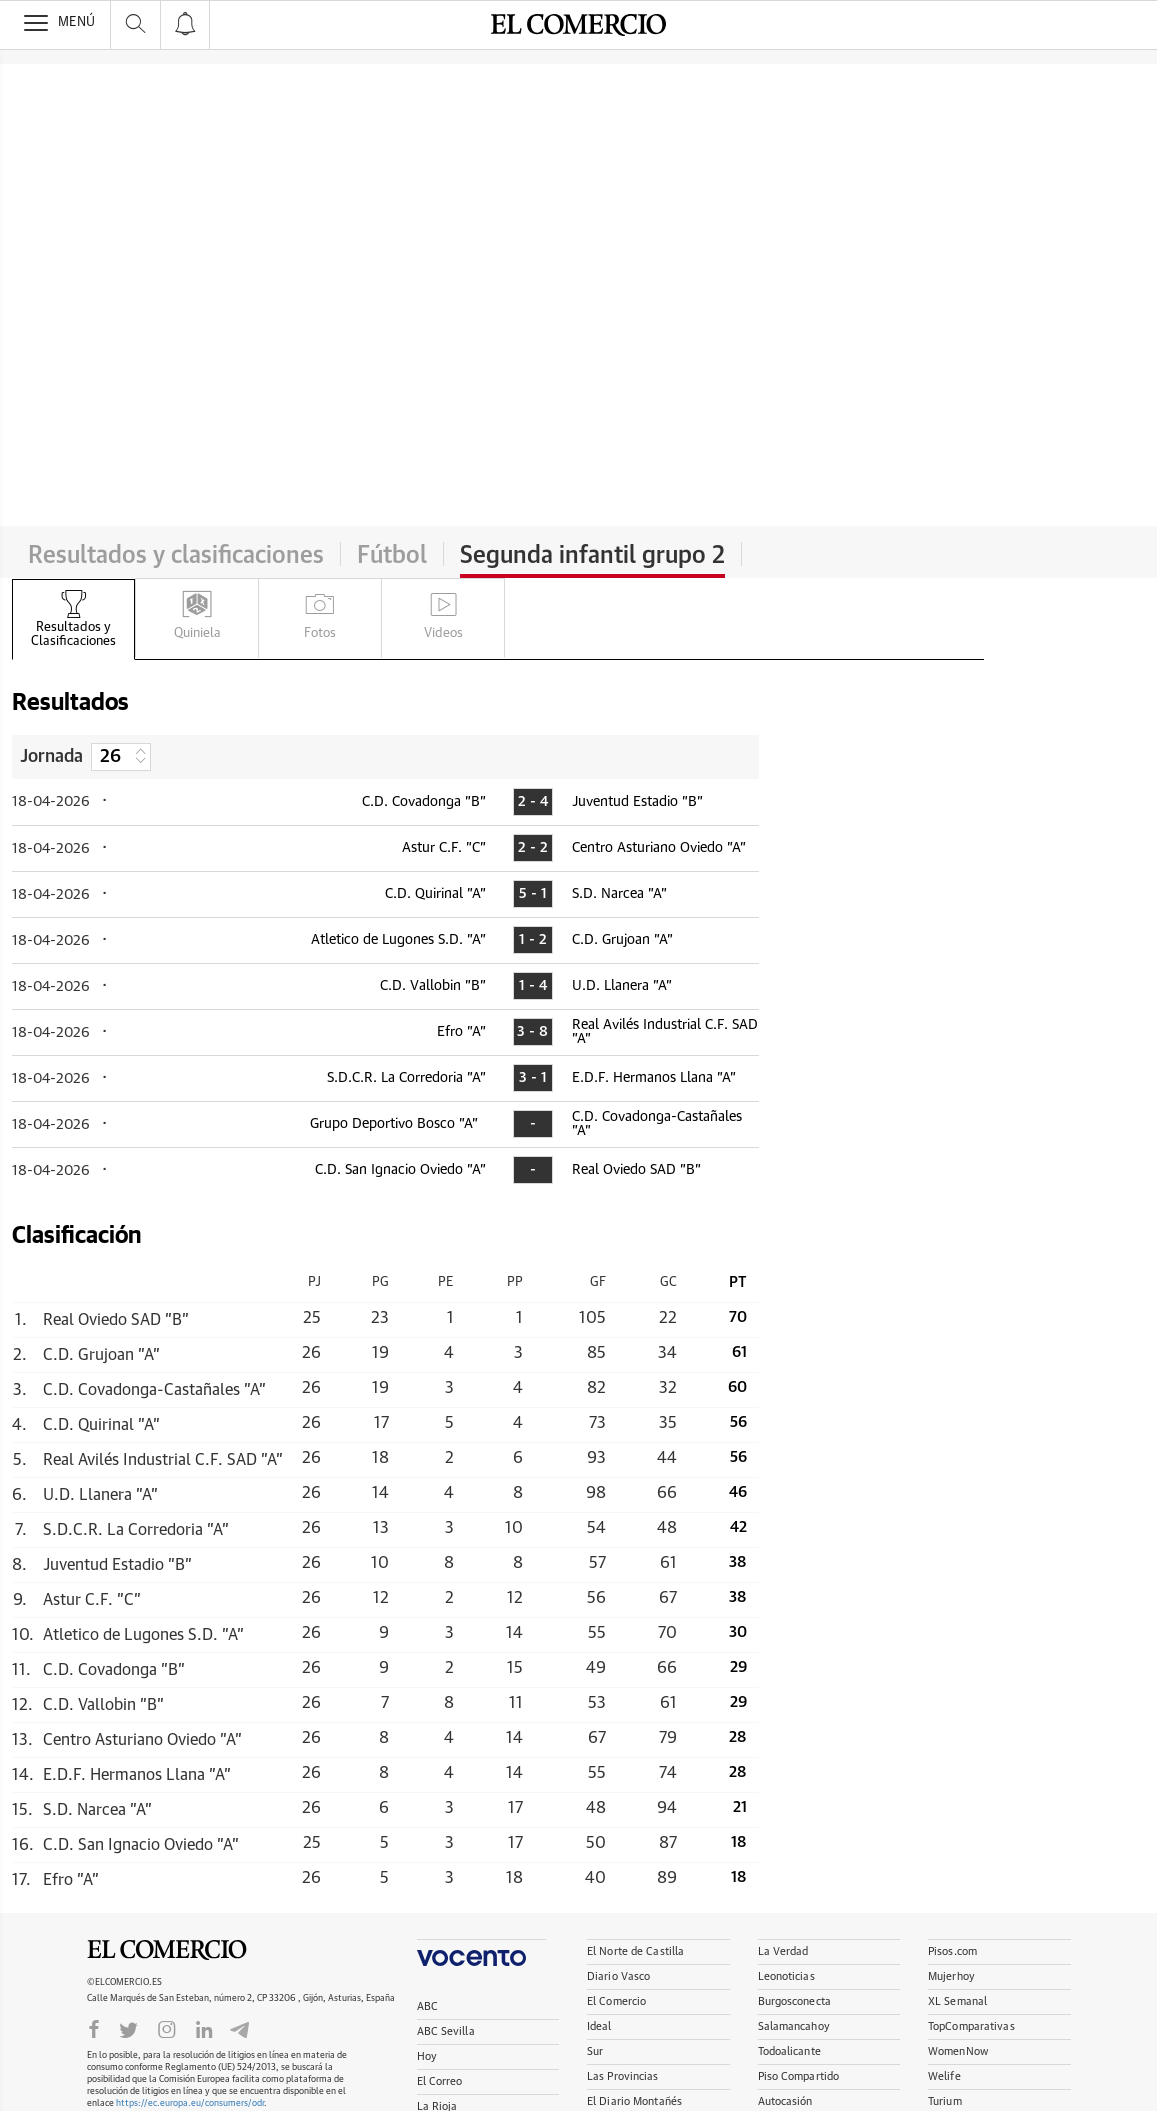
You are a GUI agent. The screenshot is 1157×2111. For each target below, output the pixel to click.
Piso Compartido (799, 2076)
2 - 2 (533, 848)
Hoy (427, 2056)
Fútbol (392, 556)
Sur (595, 2051)
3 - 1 (533, 1078)
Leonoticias (786, 1976)
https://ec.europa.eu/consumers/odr (190, 2103)
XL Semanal (957, 2001)
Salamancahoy (794, 2026)
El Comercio (167, 1950)
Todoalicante (789, 2051)
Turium (945, 2101)
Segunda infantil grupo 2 (592, 556)
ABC (427, 2006)
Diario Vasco (618, 1976)
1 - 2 (533, 940)
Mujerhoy (951, 1976)
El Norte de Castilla (635, 1951)
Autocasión (785, 2101)
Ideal (599, 2026)
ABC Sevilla (446, 2031)
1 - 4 (533, 986)
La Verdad (783, 1951)
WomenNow (958, 2051)
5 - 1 (533, 894)
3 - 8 (532, 1032)
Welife (944, 2076)
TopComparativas (971, 2026)
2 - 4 (533, 802)
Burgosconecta (794, 2001)
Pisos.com (952, 1951)
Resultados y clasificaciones (176, 556)
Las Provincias (623, 2076)
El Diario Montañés (634, 2101)
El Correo (440, 2081)
